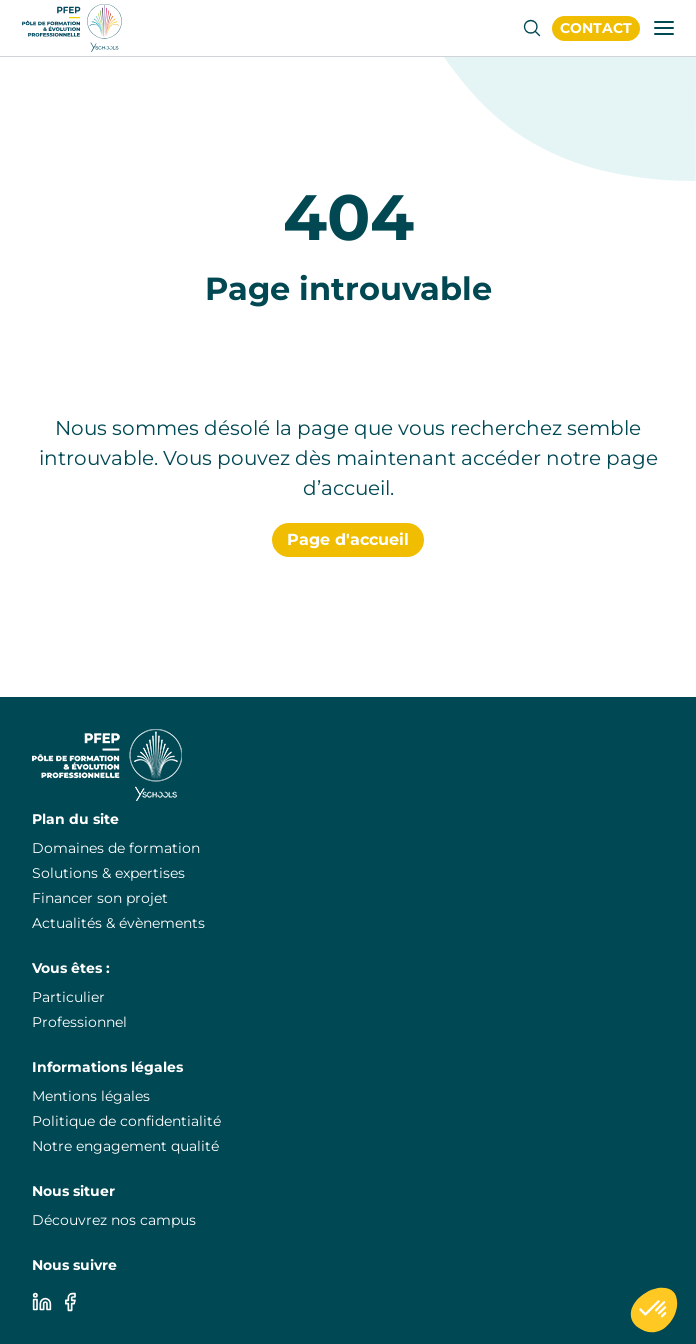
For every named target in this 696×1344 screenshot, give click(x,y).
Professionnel (79, 1022)
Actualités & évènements (118, 923)
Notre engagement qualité (125, 1146)
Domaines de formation (116, 848)
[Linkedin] (42, 1302)
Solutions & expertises (108, 873)
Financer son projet (100, 898)
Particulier (68, 997)
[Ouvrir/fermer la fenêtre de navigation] (664, 28)
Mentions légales (91, 1096)
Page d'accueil (348, 539)
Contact (596, 28)
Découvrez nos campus (114, 1220)
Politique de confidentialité (126, 1121)
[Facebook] (70, 1302)
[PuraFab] (72, 28)
